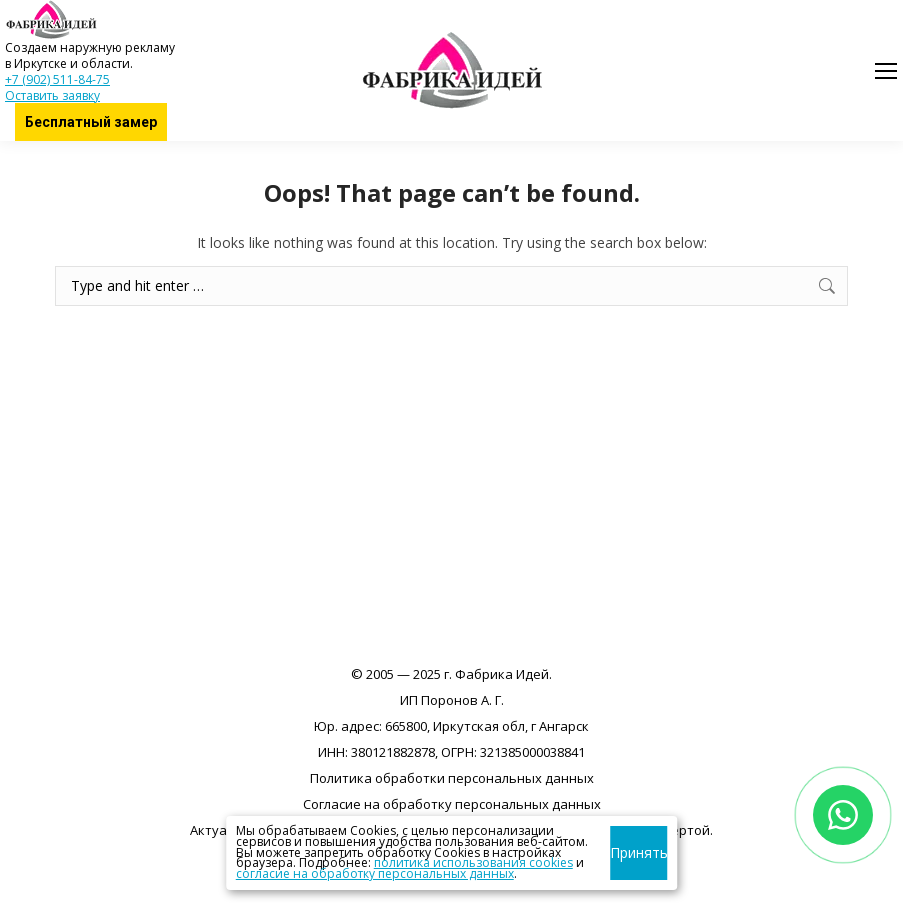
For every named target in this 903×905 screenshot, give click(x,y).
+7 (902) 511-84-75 (57, 79)
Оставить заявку (52, 95)
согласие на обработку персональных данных (375, 873)
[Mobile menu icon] (886, 71)
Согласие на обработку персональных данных (452, 804)
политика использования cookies (473, 862)
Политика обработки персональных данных (452, 778)
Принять (638, 852)
